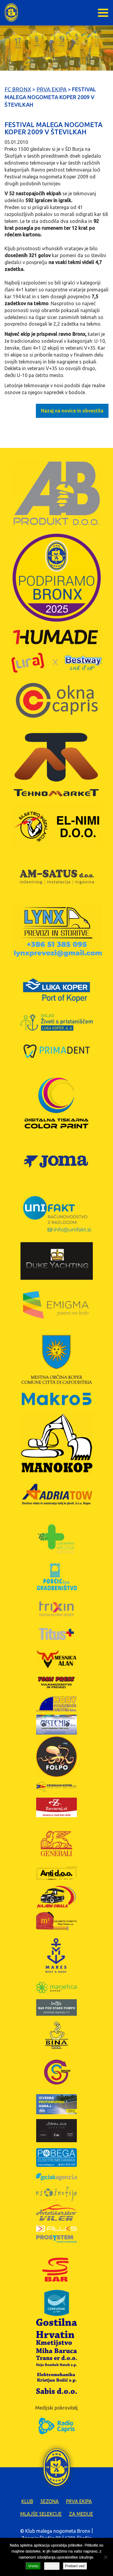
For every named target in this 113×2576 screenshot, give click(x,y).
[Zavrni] (105, 2557)
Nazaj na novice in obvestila (72, 410)
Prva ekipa (79, 2501)
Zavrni (51, 2566)
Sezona (49, 2501)
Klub (27, 2501)
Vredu (33, 2566)
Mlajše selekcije (41, 2514)
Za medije (81, 2514)
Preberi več (75, 2566)
